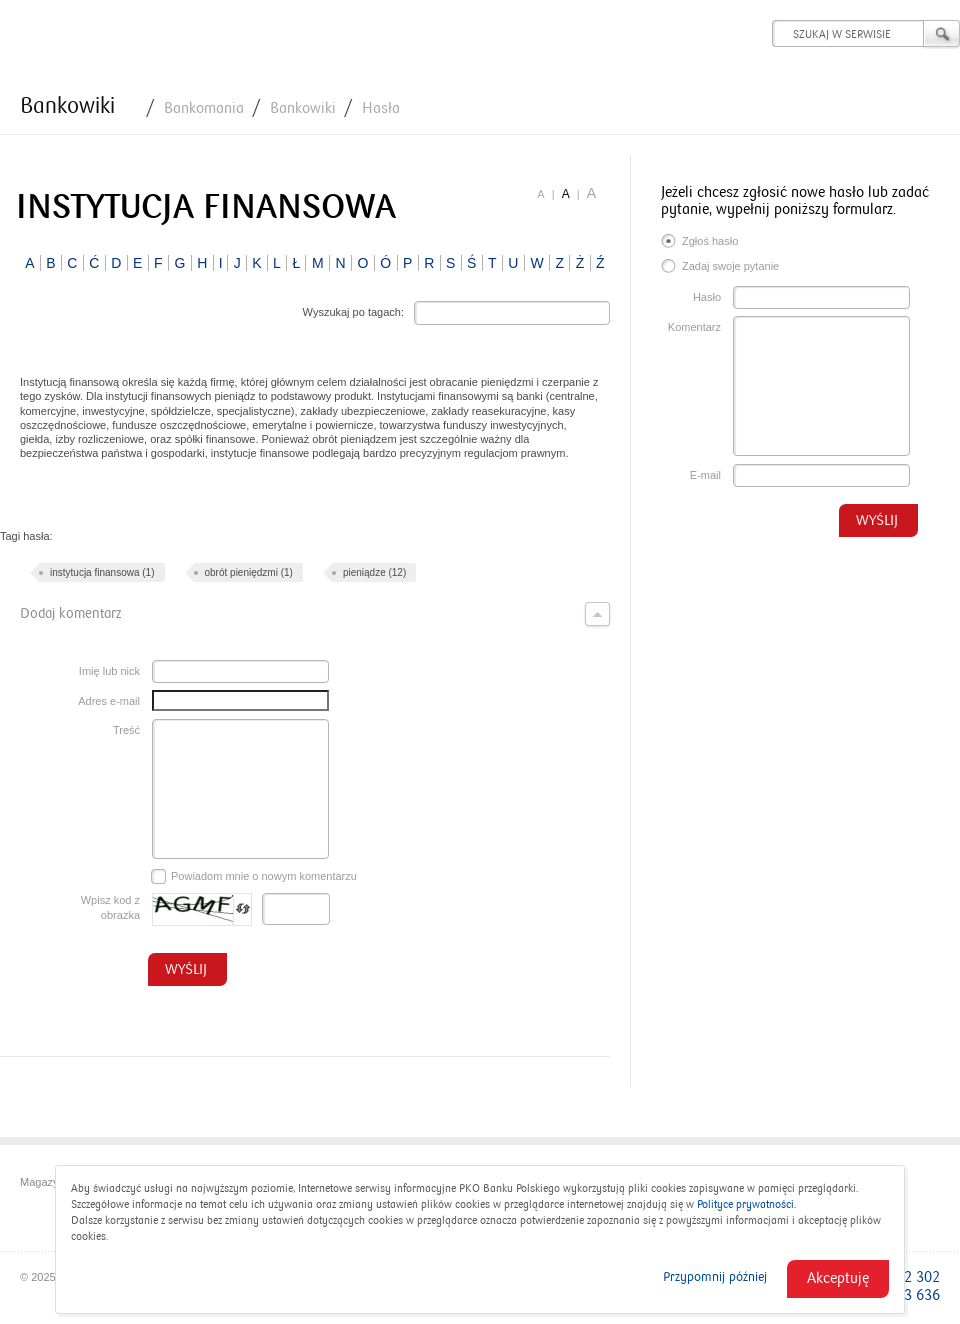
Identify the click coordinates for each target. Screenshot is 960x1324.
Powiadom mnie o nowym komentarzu (254, 877)
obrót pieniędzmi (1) (249, 572)
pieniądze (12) (374, 572)
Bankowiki (67, 106)
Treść (126, 730)
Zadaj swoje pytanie (720, 268)
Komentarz (694, 327)
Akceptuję (838, 1278)
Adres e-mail (109, 701)
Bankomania (204, 108)
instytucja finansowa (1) (102, 572)
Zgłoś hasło (699, 243)
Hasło (707, 297)
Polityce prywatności (745, 1204)
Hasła (381, 108)
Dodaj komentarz (315, 614)
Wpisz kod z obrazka (110, 907)
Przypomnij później (715, 1277)
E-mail (705, 475)
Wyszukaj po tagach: (353, 312)
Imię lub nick (109, 671)
